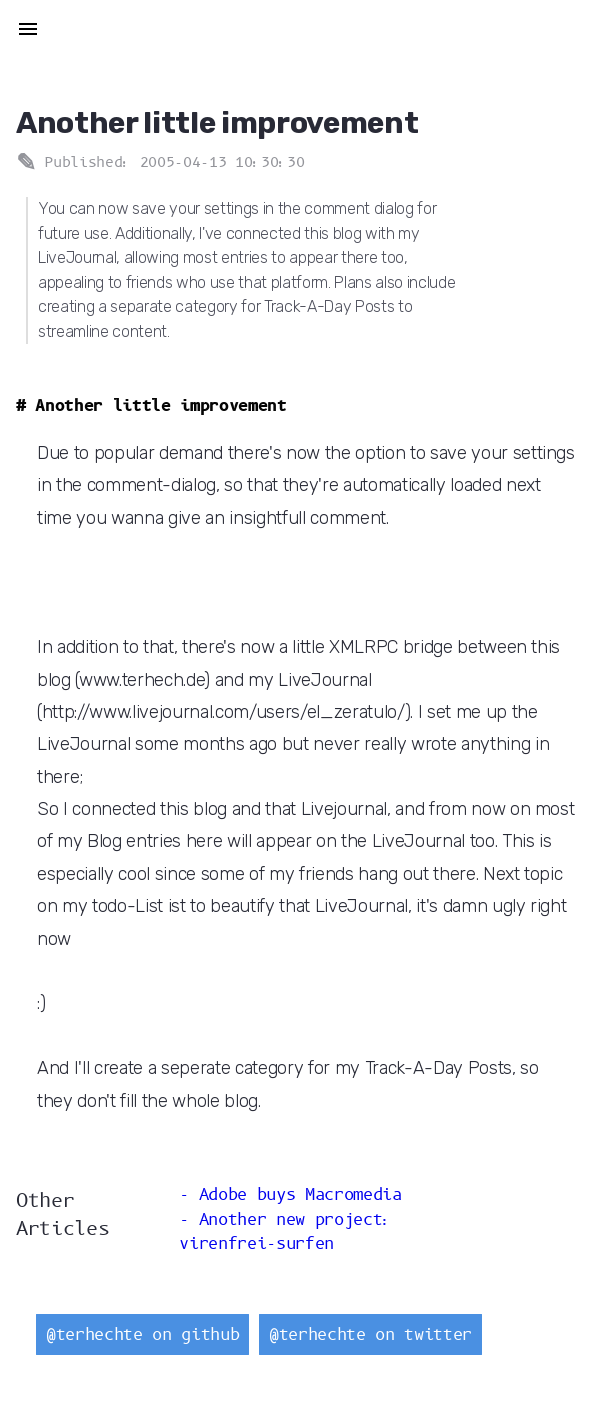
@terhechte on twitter (370, 1334)
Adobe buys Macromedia (300, 1194)
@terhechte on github (142, 1334)
